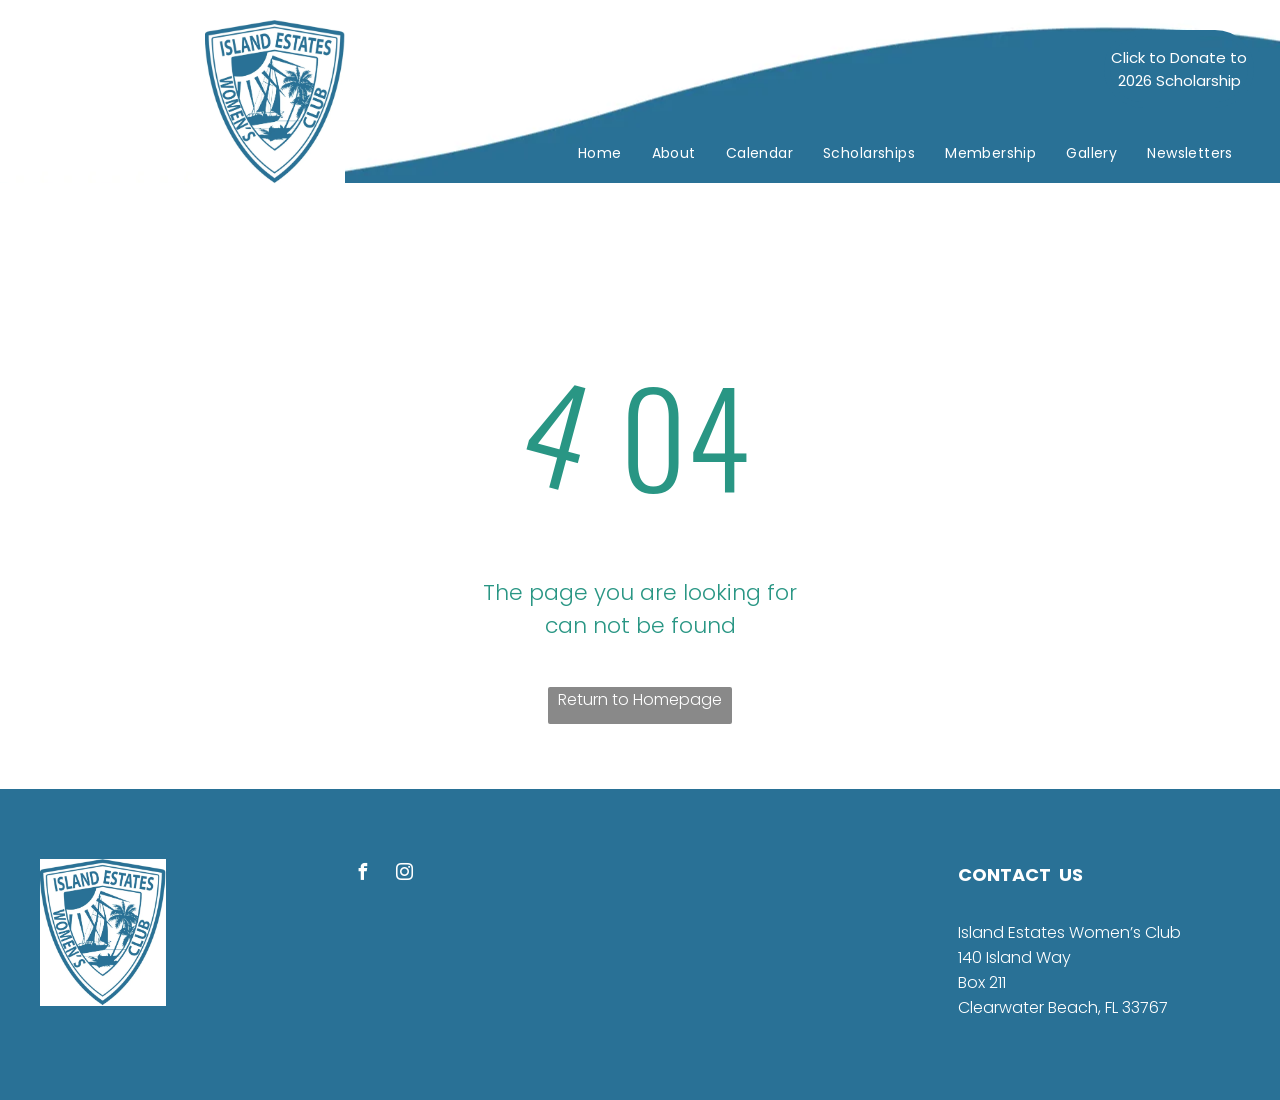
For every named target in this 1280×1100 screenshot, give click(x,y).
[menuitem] (600, 153)
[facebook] (362, 874)
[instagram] (404, 874)
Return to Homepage (640, 699)
